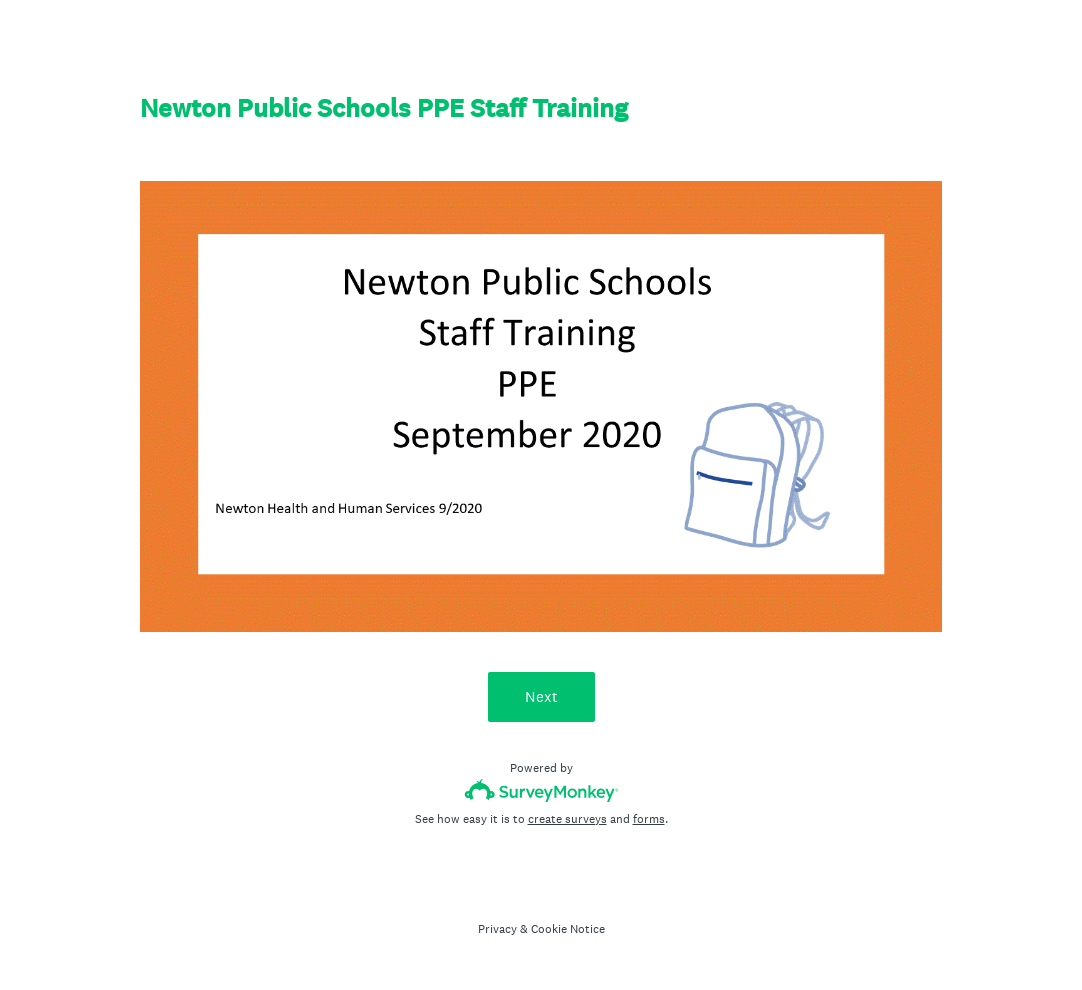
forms (649, 819)
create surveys (567, 819)
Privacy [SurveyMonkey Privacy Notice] (497, 929)
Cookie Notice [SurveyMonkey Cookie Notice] (568, 929)
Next (541, 696)
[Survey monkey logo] (541, 790)
